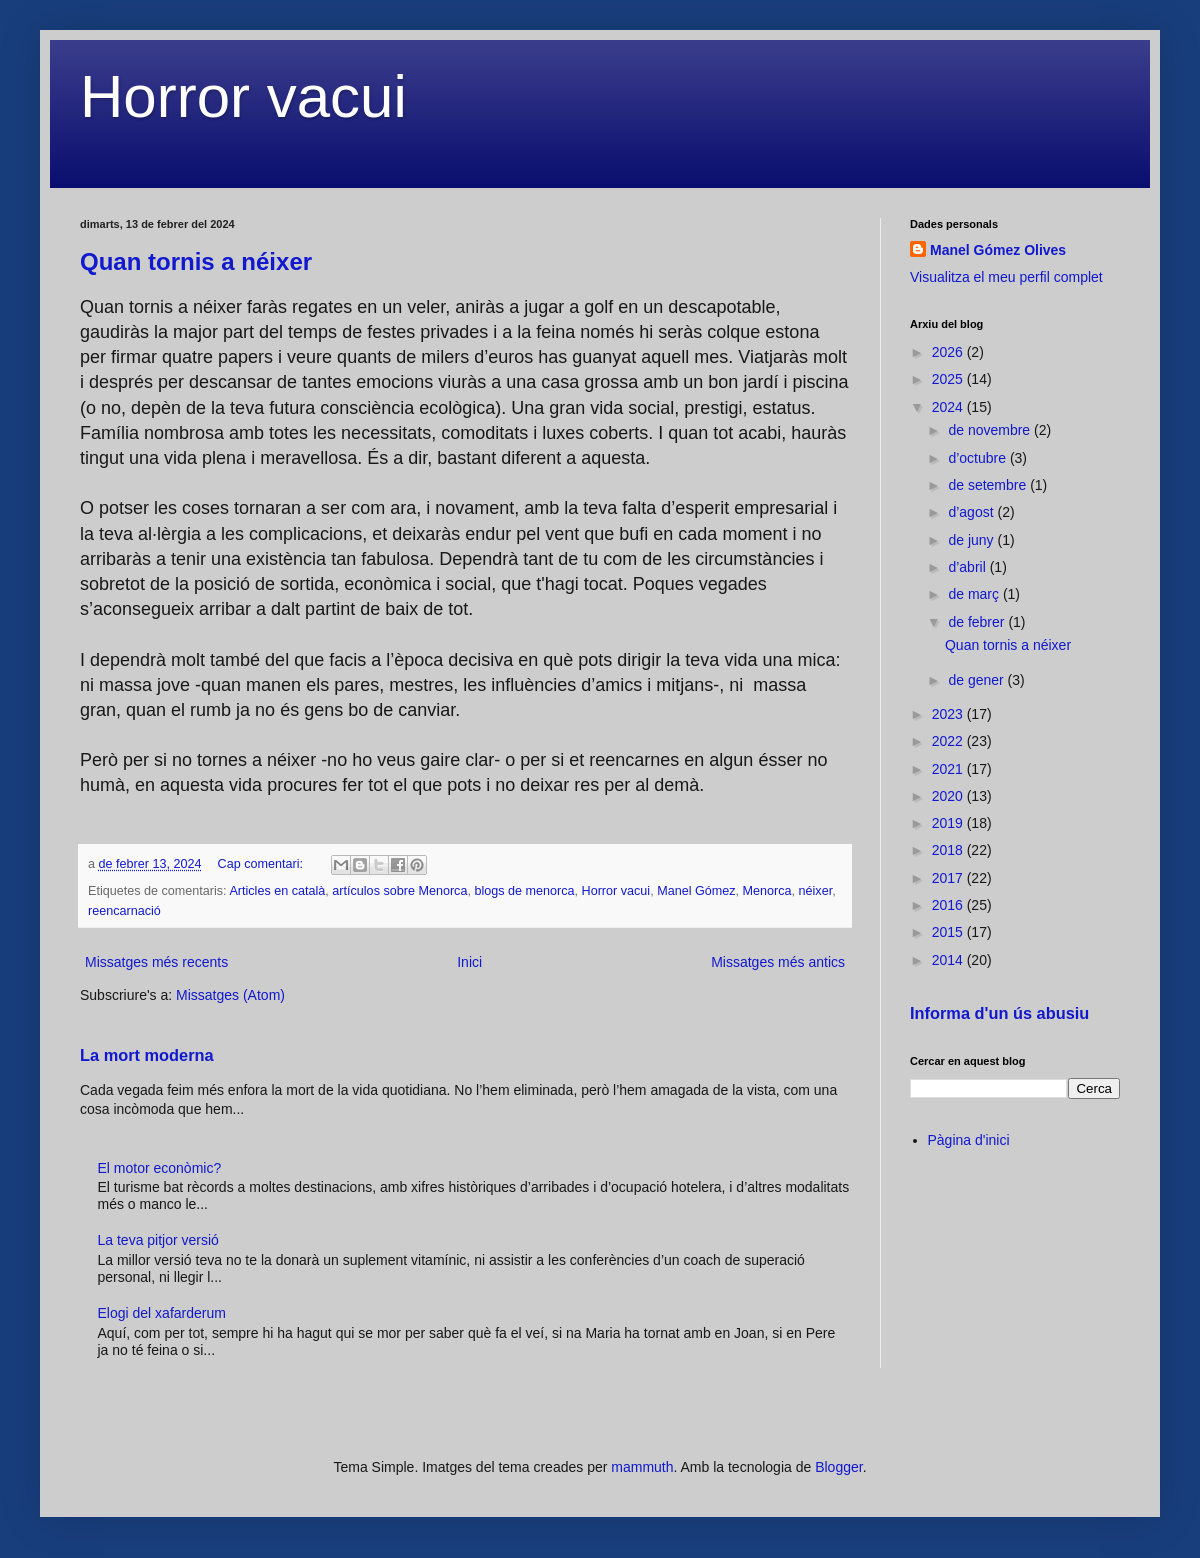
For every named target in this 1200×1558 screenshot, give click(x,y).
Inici (469, 962)
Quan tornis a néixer (196, 261)
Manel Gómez (696, 891)
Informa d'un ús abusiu (999, 1013)
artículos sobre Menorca (399, 891)
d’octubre (978, 458)
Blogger (838, 1467)
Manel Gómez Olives (998, 250)
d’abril (968, 567)
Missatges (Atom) (230, 995)
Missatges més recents (156, 962)
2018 (949, 850)
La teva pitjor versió (158, 1240)
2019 (949, 823)
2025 (949, 379)
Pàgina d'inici (969, 1140)
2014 (949, 960)
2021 (949, 769)
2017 (949, 878)
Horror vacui (243, 96)
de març (975, 594)
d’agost (972, 512)
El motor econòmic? (160, 1168)
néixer (816, 891)
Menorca (767, 891)
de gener (977, 680)
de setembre (989, 485)
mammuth (642, 1467)
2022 (949, 741)
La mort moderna (147, 1055)
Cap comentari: (262, 864)
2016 (949, 905)
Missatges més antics (778, 962)
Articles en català (277, 891)
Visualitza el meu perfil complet (1006, 277)
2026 (949, 352)
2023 (949, 714)
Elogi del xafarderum (162, 1313)
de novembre (991, 430)
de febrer (978, 622)
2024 (949, 407)
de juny (972, 540)
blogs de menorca (524, 891)
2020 (949, 796)
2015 (949, 932)
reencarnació (124, 911)
